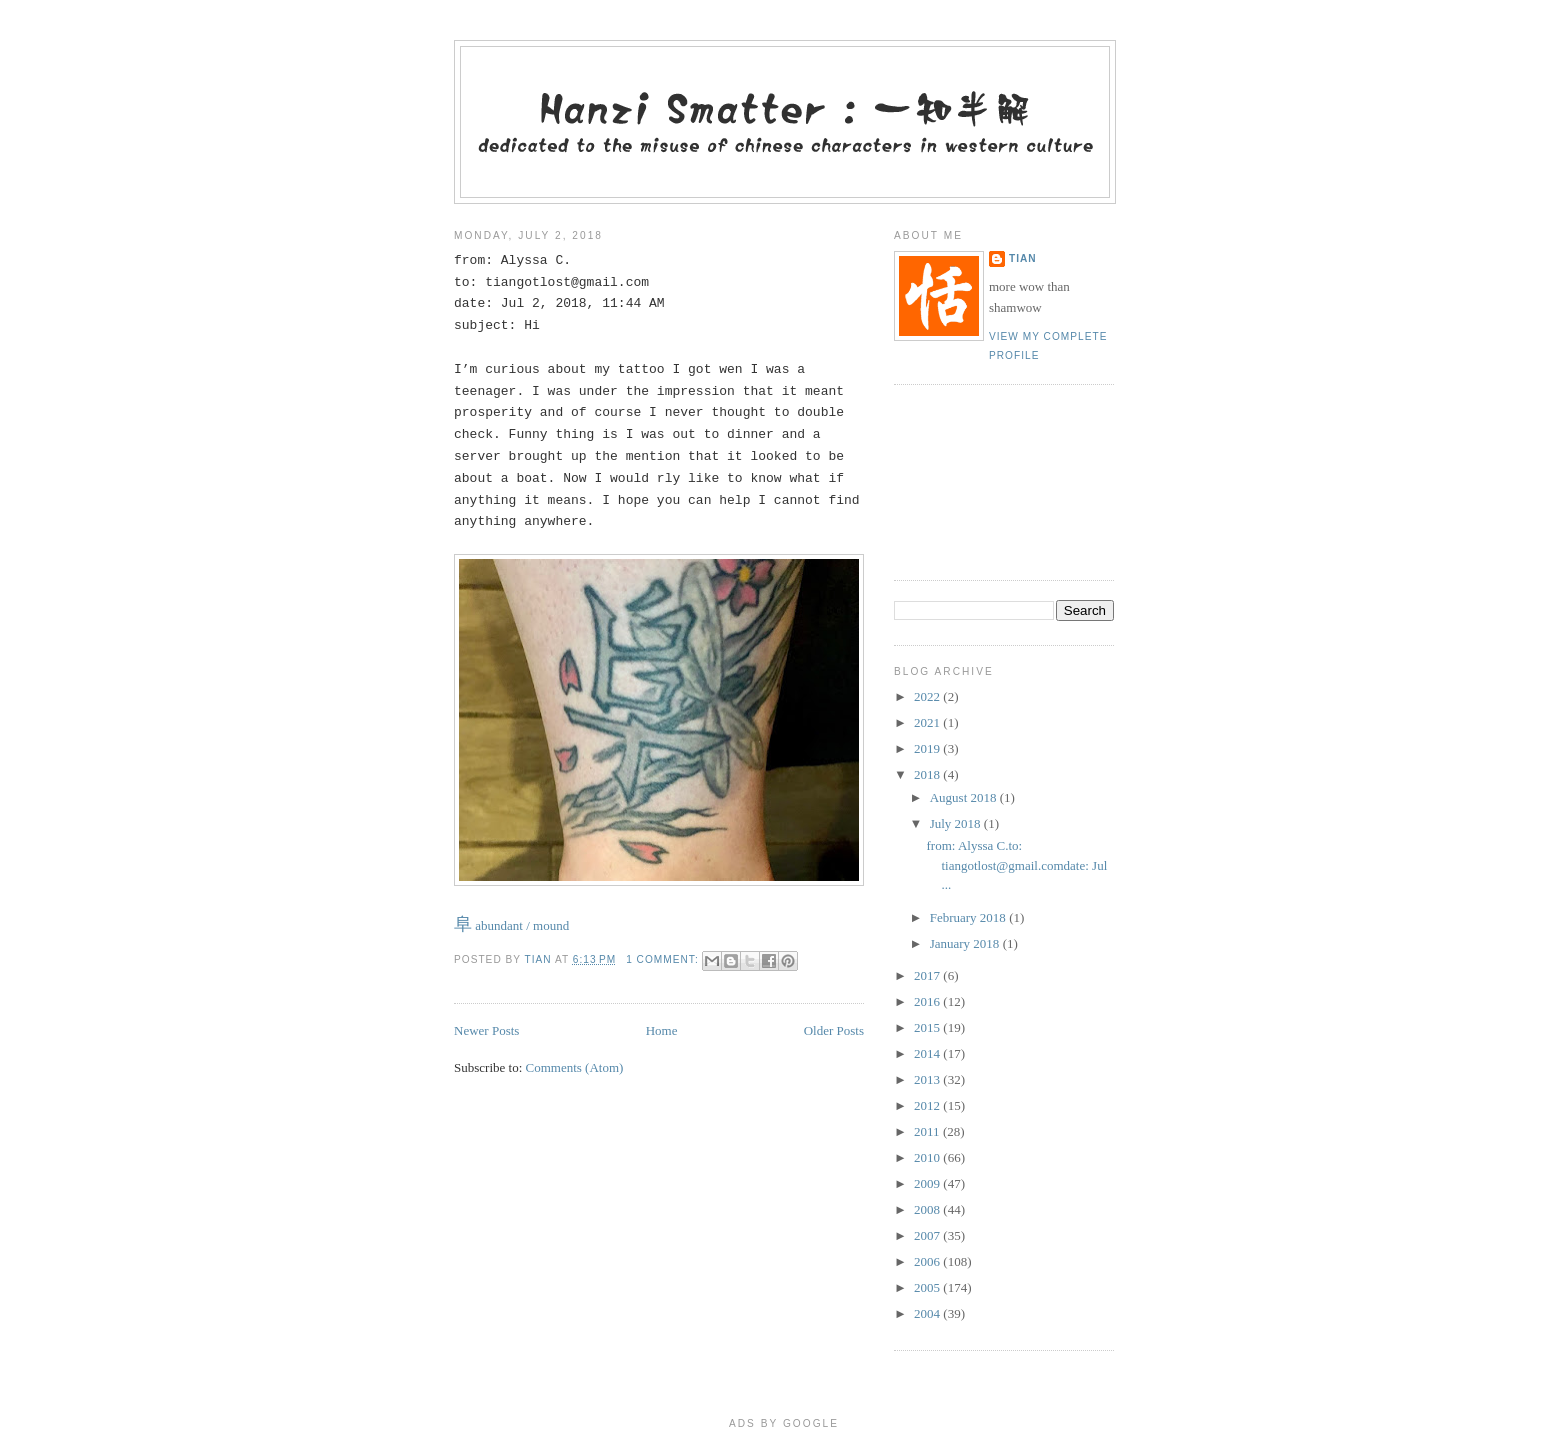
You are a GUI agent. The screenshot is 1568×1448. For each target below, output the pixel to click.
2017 (928, 975)
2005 (928, 1287)
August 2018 (965, 797)
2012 (928, 1105)
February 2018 (969, 917)
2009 (928, 1183)
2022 (928, 696)
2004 (928, 1313)
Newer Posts (486, 1030)
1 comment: (664, 959)
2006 (928, 1261)
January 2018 (966, 943)
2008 (928, 1209)
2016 (928, 1001)
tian (1023, 258)
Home (662, 1030)
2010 (928, 1157)
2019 (928, 748)
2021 (928, 722)
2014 (928, 1053)
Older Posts (834, 1030)
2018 (928, 774)
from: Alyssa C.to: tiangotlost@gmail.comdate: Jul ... (1016, 865)
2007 (928, 1235)
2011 (928, 1131)
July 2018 (957, 823)
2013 (928, 1079)
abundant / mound (511, 925)
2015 (928, 1027)
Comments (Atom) (575, 1067)
